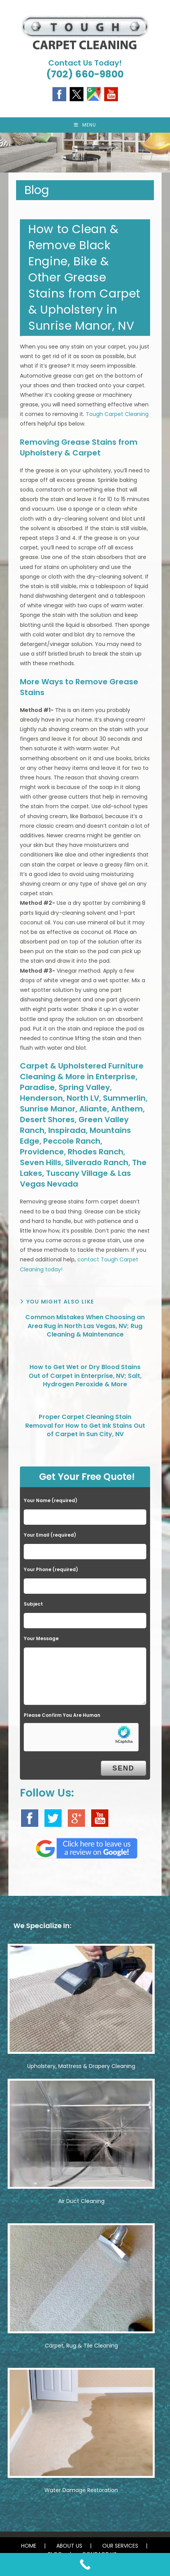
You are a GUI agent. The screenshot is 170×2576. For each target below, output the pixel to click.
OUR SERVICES (120, 2546)
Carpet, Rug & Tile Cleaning (81, 2345)
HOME (28, 2546)
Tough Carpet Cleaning (117, 414)
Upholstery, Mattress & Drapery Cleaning (81, 2066)
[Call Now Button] (85, 2564)
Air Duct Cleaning (81, 2201)
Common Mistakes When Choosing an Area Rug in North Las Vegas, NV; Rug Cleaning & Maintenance (85, 1326)
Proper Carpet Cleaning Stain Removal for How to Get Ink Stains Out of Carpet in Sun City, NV (85, 1425)
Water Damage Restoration (81, 2490)
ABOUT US (69, 2546)
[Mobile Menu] (85, 125)
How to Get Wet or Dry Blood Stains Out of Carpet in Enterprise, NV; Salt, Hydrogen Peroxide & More (85, 1376)
